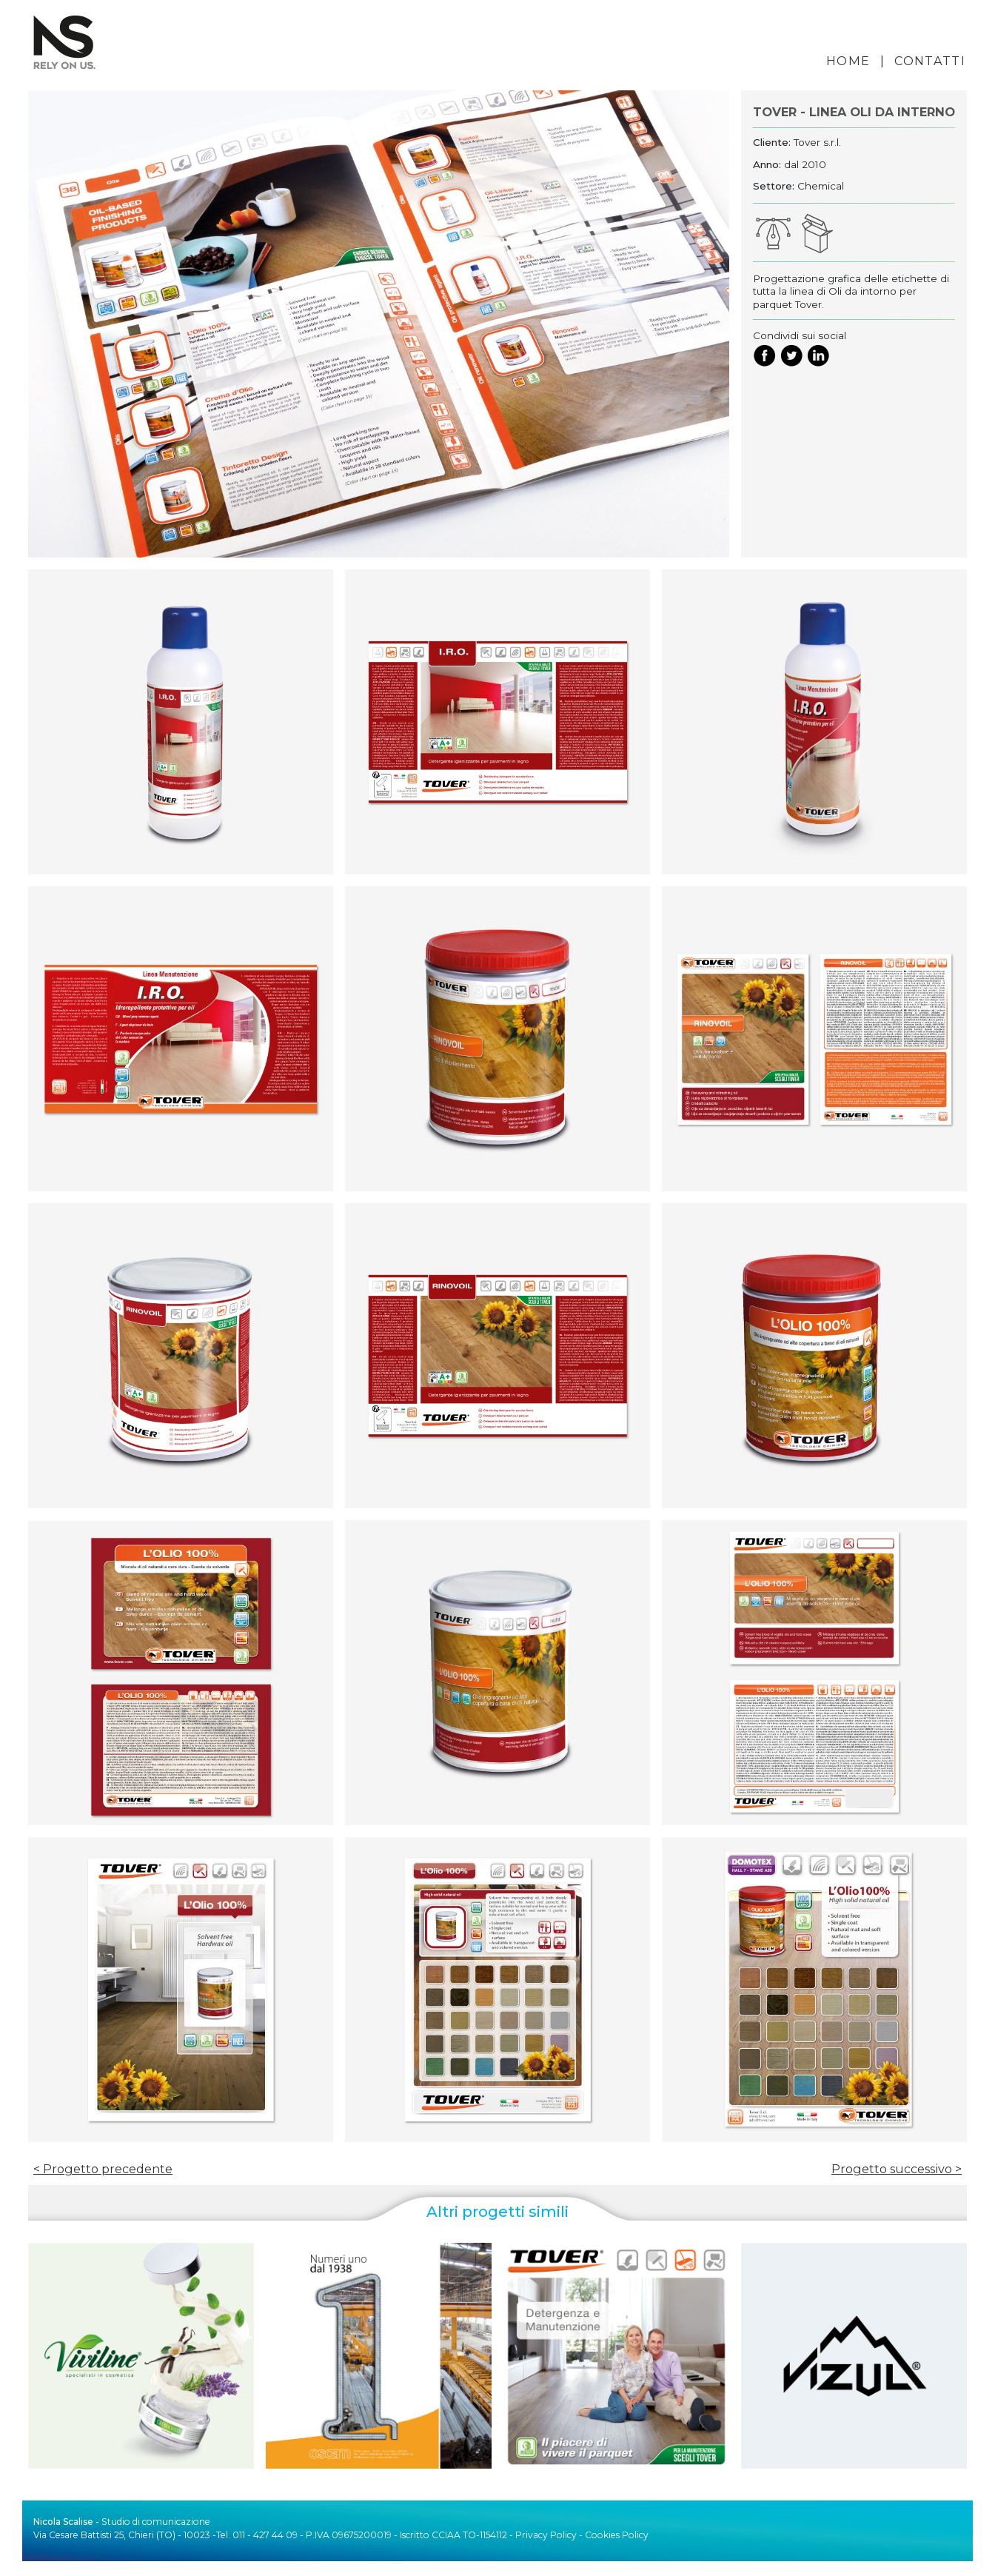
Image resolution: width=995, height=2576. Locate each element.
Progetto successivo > (896, 2168)
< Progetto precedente (102, 2168)
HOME (848, 60)
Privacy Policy (546, 2534)
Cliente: (772, 142)
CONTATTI (929, 60)
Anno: (767, 164)
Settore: (773, 186)
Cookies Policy (617, 2534)
